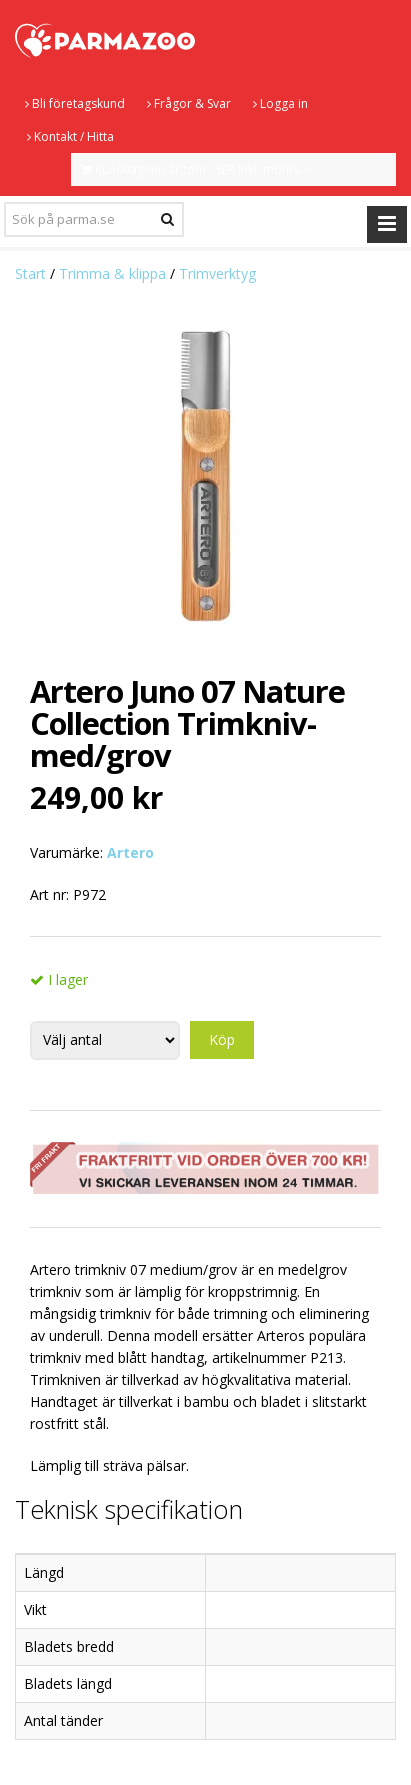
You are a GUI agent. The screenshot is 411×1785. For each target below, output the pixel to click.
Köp (222, 1039)
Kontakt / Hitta (70, 136)
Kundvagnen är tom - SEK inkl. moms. (197, 169)
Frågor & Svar (189, 103)
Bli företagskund (75, 103)
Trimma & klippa (112, 273)
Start (30, 273)
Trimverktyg (217, 273)
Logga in (280, 103)
